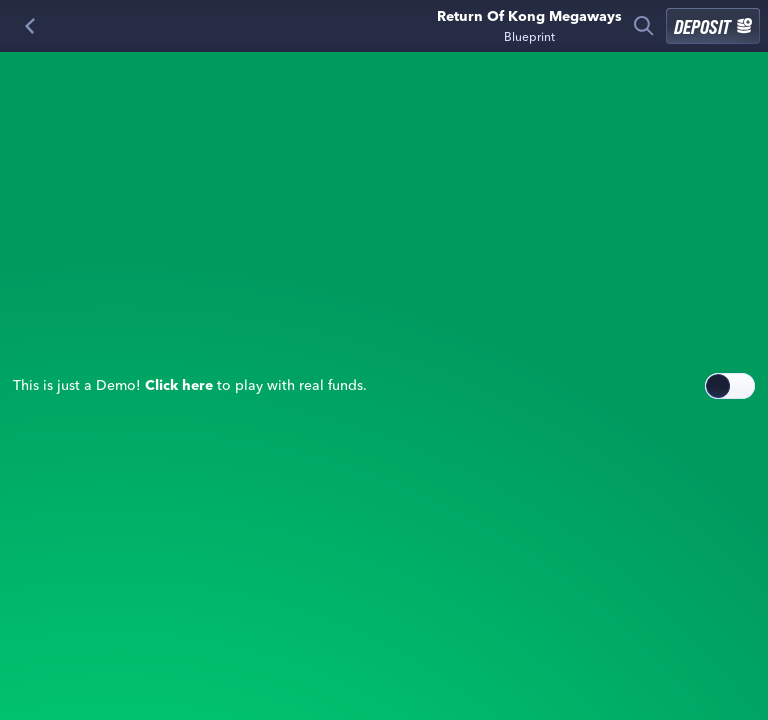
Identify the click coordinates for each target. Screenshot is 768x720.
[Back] (30, 26)
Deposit (713, 26)
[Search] (644, 26)
